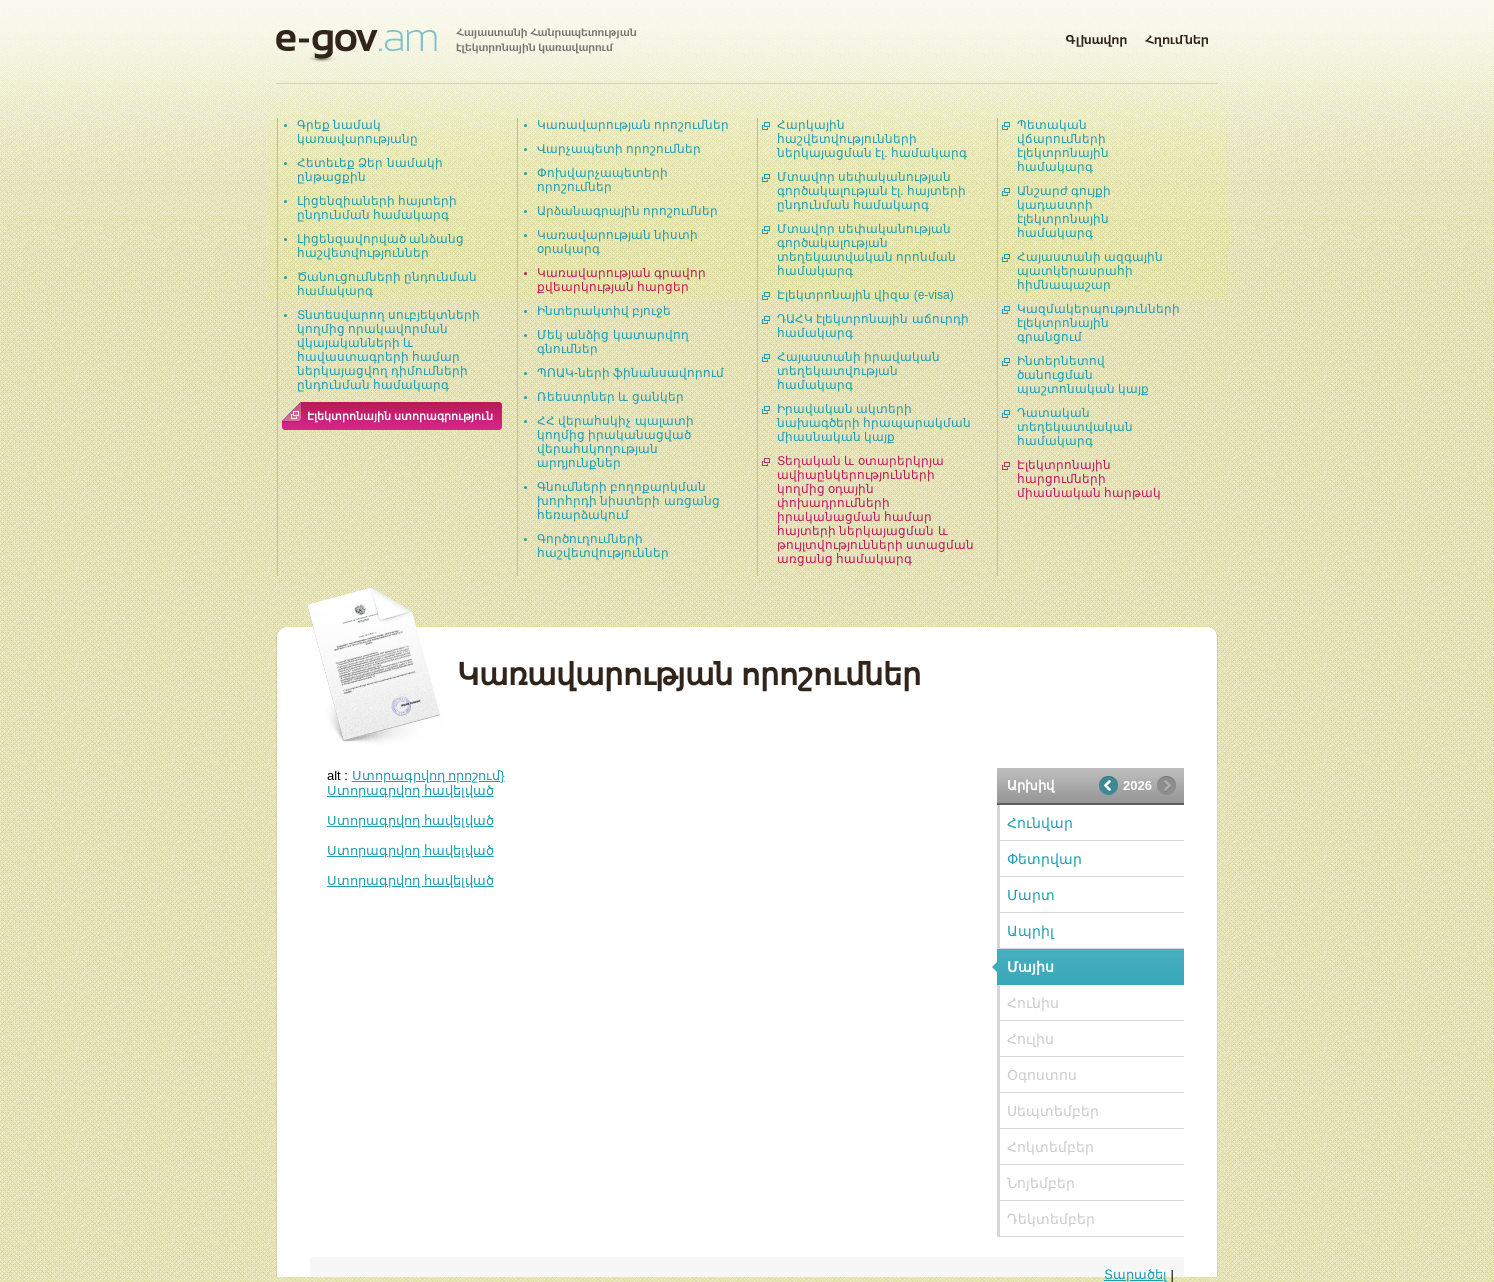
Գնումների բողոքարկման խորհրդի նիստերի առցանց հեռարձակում (628, 501)
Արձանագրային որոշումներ (627, 211)
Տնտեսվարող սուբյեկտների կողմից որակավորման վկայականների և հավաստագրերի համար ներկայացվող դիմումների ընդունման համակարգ (388, 350)
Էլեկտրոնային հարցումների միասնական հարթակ (1089, 479)
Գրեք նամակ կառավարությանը (357, 132)
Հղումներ (1177, 36)
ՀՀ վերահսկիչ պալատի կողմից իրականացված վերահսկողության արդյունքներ (615, 442)
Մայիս (1030, 967)
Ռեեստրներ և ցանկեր (610, 397)
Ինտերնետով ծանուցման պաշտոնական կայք (1083, 375)
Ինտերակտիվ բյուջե (604, 311)
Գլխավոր (1096, 36)
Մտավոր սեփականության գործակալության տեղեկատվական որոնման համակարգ (866, 250)
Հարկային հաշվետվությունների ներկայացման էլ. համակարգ (872, 139)
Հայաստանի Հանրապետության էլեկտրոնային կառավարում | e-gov (456, 45)
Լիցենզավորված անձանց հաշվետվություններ (380, 246)
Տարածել (1135, 1274)
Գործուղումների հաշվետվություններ (603, 546)
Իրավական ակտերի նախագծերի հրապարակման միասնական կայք (874, 423)
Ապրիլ (1030, 931)
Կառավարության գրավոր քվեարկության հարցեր (621, 280)
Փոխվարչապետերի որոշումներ (602, 180)
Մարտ (1031, 895)
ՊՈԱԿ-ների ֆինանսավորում (630, 373)
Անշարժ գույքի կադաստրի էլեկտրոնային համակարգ (1064, 212)
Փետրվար (1044, 859)
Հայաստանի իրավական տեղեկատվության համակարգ (858, 371)
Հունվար (1040, 823)
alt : (416, 775)
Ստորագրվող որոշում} (428, 775)
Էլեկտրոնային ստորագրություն (400, 416)
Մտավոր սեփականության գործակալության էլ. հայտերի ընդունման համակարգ (871, 191)
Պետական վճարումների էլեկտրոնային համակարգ (1063, 146)
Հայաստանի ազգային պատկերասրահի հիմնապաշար (1090, 271)
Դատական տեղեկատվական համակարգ (1075, 427)
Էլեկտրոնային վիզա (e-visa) (865, 295)
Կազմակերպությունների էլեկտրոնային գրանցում (1098, 323)
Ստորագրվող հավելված (410, 790)
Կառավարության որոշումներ (633, 125)
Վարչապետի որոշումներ (619, 149)
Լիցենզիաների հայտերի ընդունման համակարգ (377, 208)
